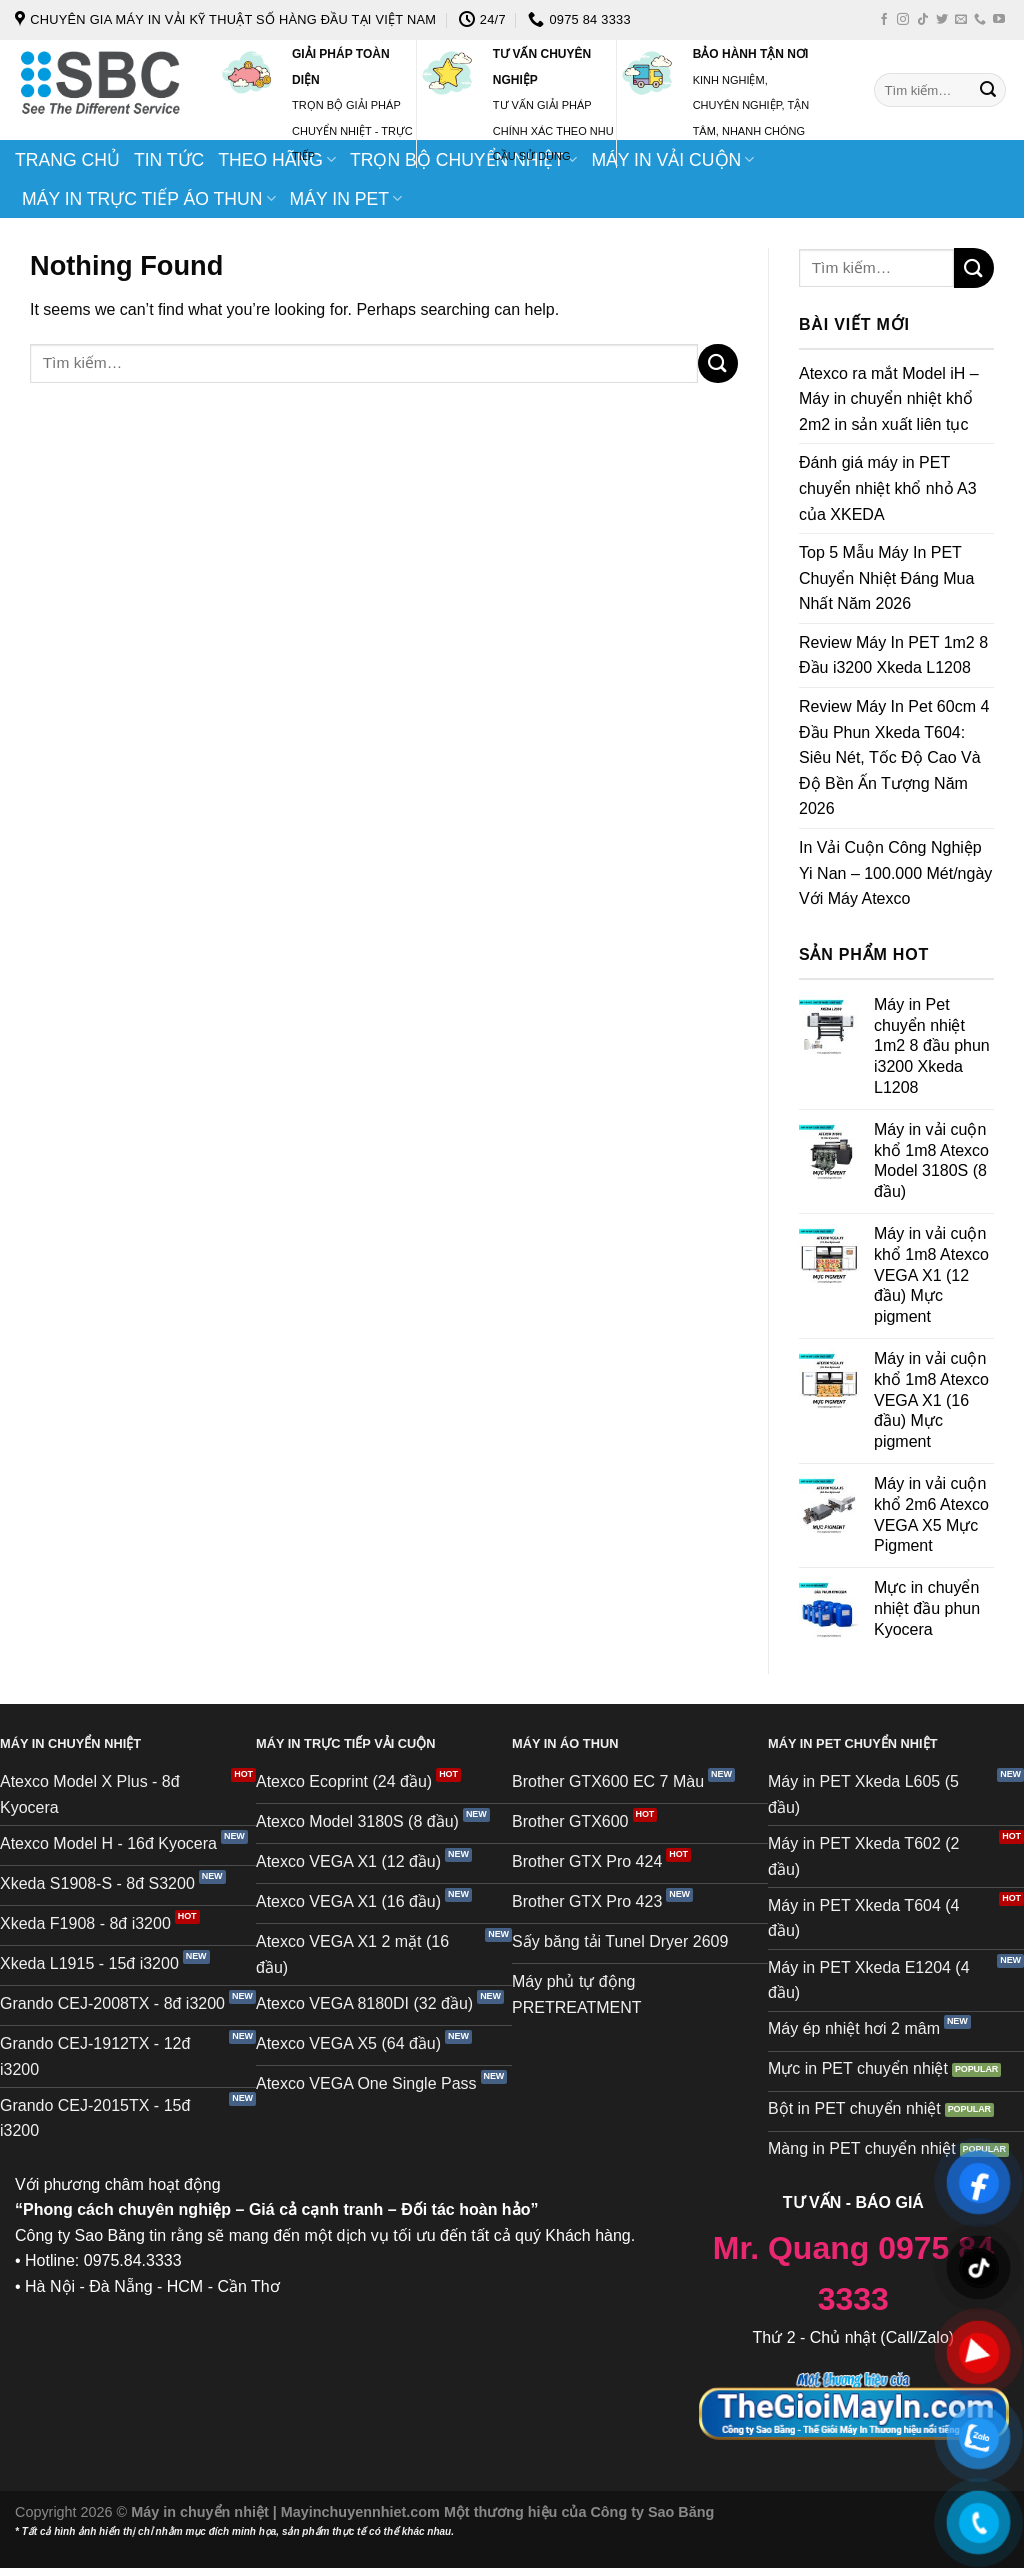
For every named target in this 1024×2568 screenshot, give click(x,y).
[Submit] (988, 90)
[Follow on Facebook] (884, 20)
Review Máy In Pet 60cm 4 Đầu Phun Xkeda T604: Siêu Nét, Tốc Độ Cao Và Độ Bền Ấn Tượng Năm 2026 (894, 757)
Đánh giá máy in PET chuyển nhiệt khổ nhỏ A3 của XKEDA (888, 488)
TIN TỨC (169, 160)
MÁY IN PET (346, 199)
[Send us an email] (961, 20)
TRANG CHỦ (67, 160)
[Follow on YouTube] (999, 20)
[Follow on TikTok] (923, 20)
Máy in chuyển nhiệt (202, 2512)
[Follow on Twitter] (942, 20)
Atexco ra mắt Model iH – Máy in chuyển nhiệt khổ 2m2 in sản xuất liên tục (889, 399)
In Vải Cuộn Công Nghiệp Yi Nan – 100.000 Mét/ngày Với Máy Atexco (895, 873)
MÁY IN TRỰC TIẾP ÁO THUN (149, 199)
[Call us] (980, 20)
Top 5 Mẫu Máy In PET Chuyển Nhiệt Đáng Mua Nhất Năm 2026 (886, 578)
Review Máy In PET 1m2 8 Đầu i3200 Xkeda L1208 (893, 655)
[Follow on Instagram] (903, 20)
